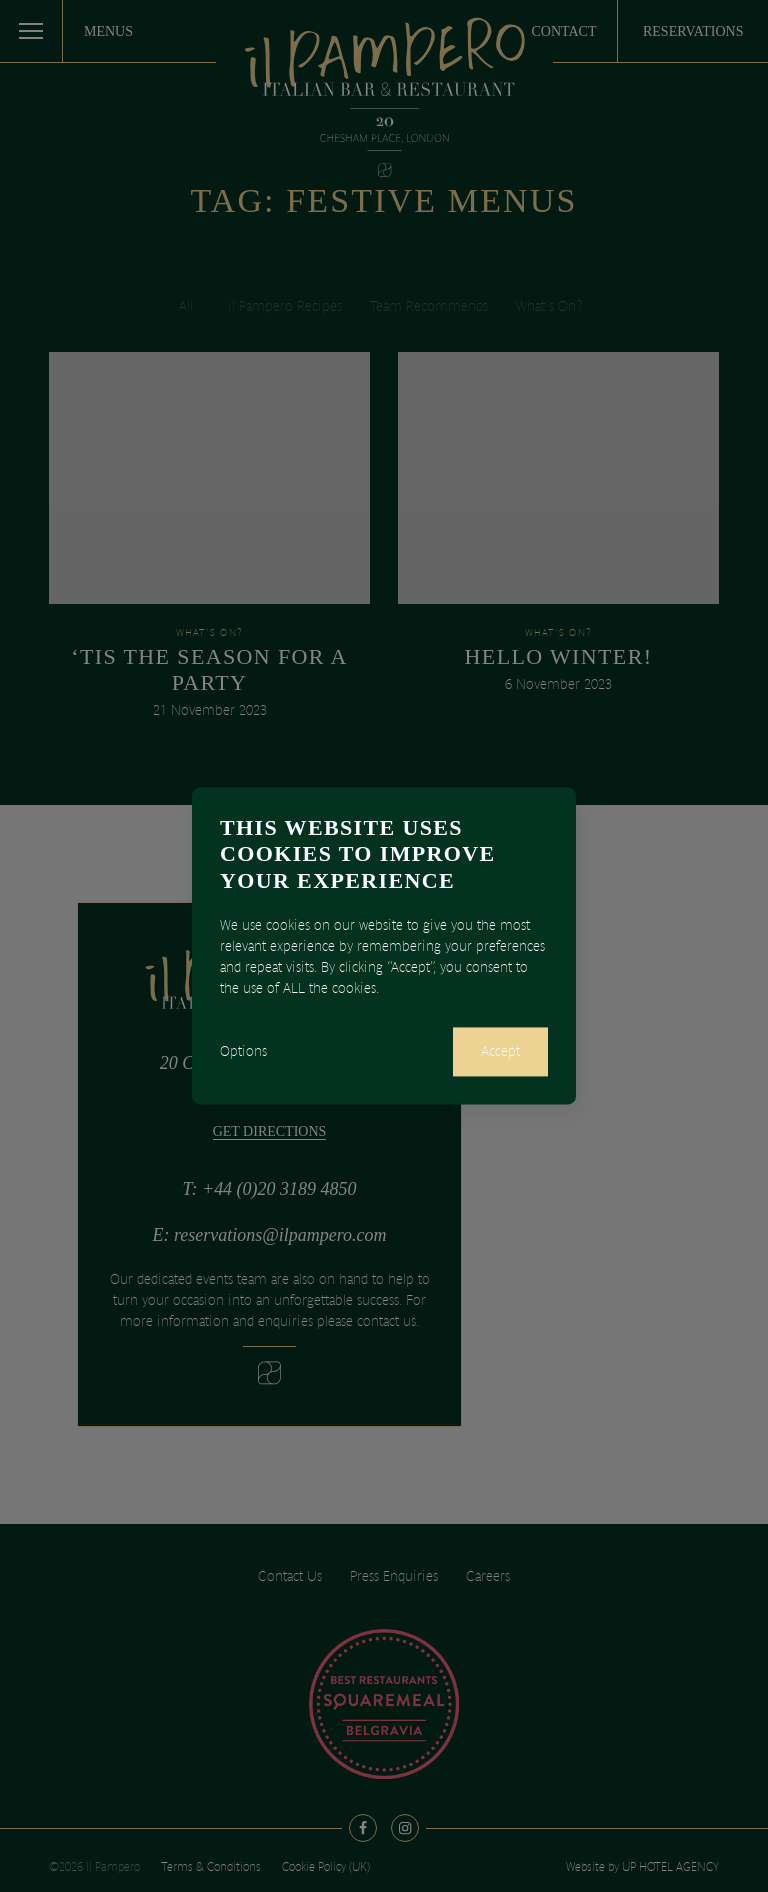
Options (243, 1052)
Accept (500, 1052)
